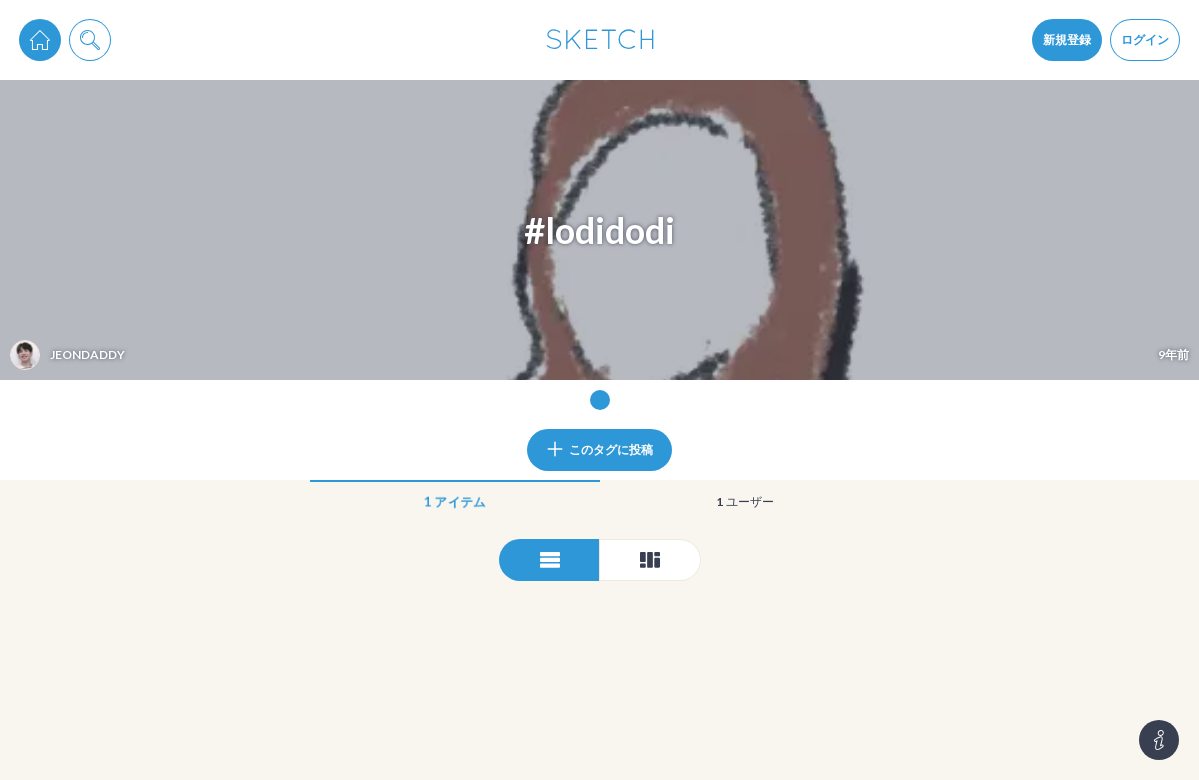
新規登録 (1067, 39)
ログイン (1145, 39)
